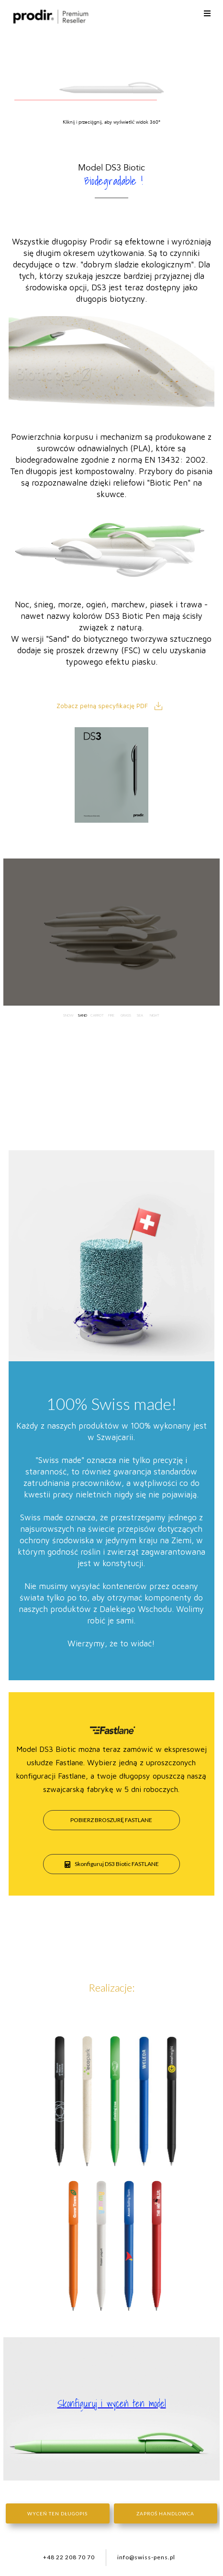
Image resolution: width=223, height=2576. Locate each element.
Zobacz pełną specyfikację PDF (102, 706)
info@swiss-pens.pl (146, 2557)
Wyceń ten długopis (57, 2513)
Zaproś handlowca (165, 2513)
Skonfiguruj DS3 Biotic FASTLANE (111, 1864)
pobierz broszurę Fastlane (111, 1819)
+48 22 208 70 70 (69, 2557)
